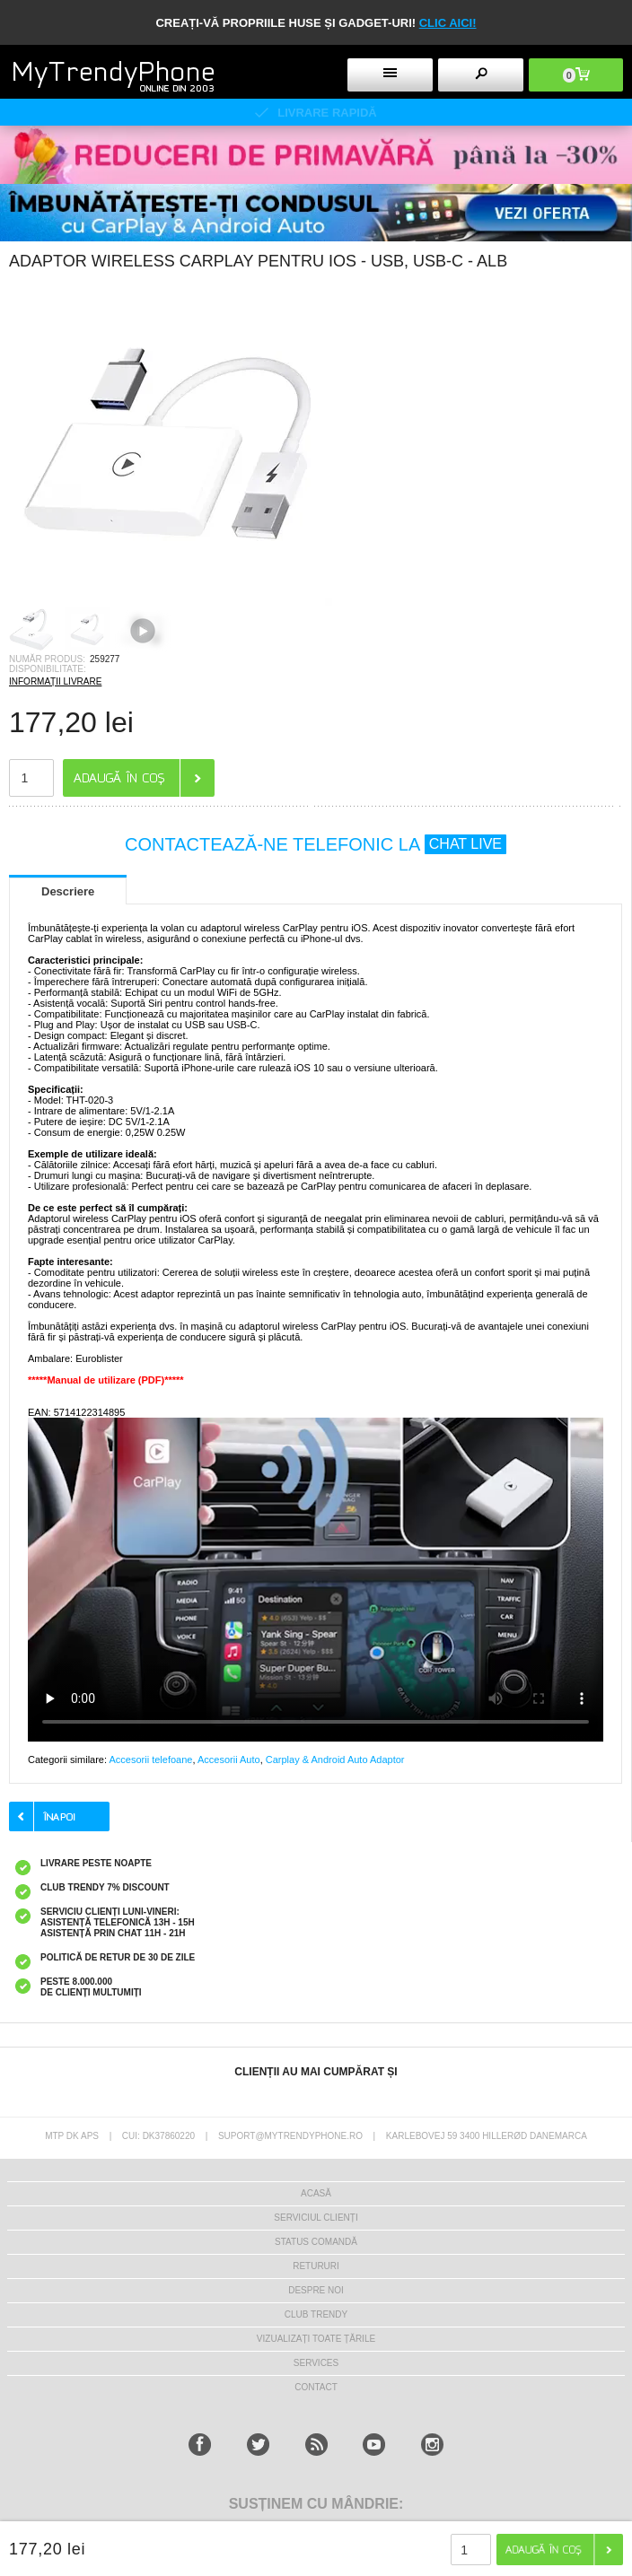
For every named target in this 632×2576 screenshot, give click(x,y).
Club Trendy (316, 2314)
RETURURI (316, 2266)
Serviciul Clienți (315, 2217)
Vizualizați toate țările (316, 2339)
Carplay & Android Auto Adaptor (335, 1759)
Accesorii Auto (229, 1759)
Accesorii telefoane (150, 1759)
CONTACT (316, 2387)
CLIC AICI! (448, 23)
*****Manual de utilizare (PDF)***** (106, 1380)
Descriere (67, 891)
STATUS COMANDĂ (316, 2242)
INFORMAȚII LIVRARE (55, 681)
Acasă (316, 2193)
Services (316, 2363)
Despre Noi (316, 2290)
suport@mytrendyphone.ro (290, 2136)
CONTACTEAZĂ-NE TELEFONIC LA (315, 844)
